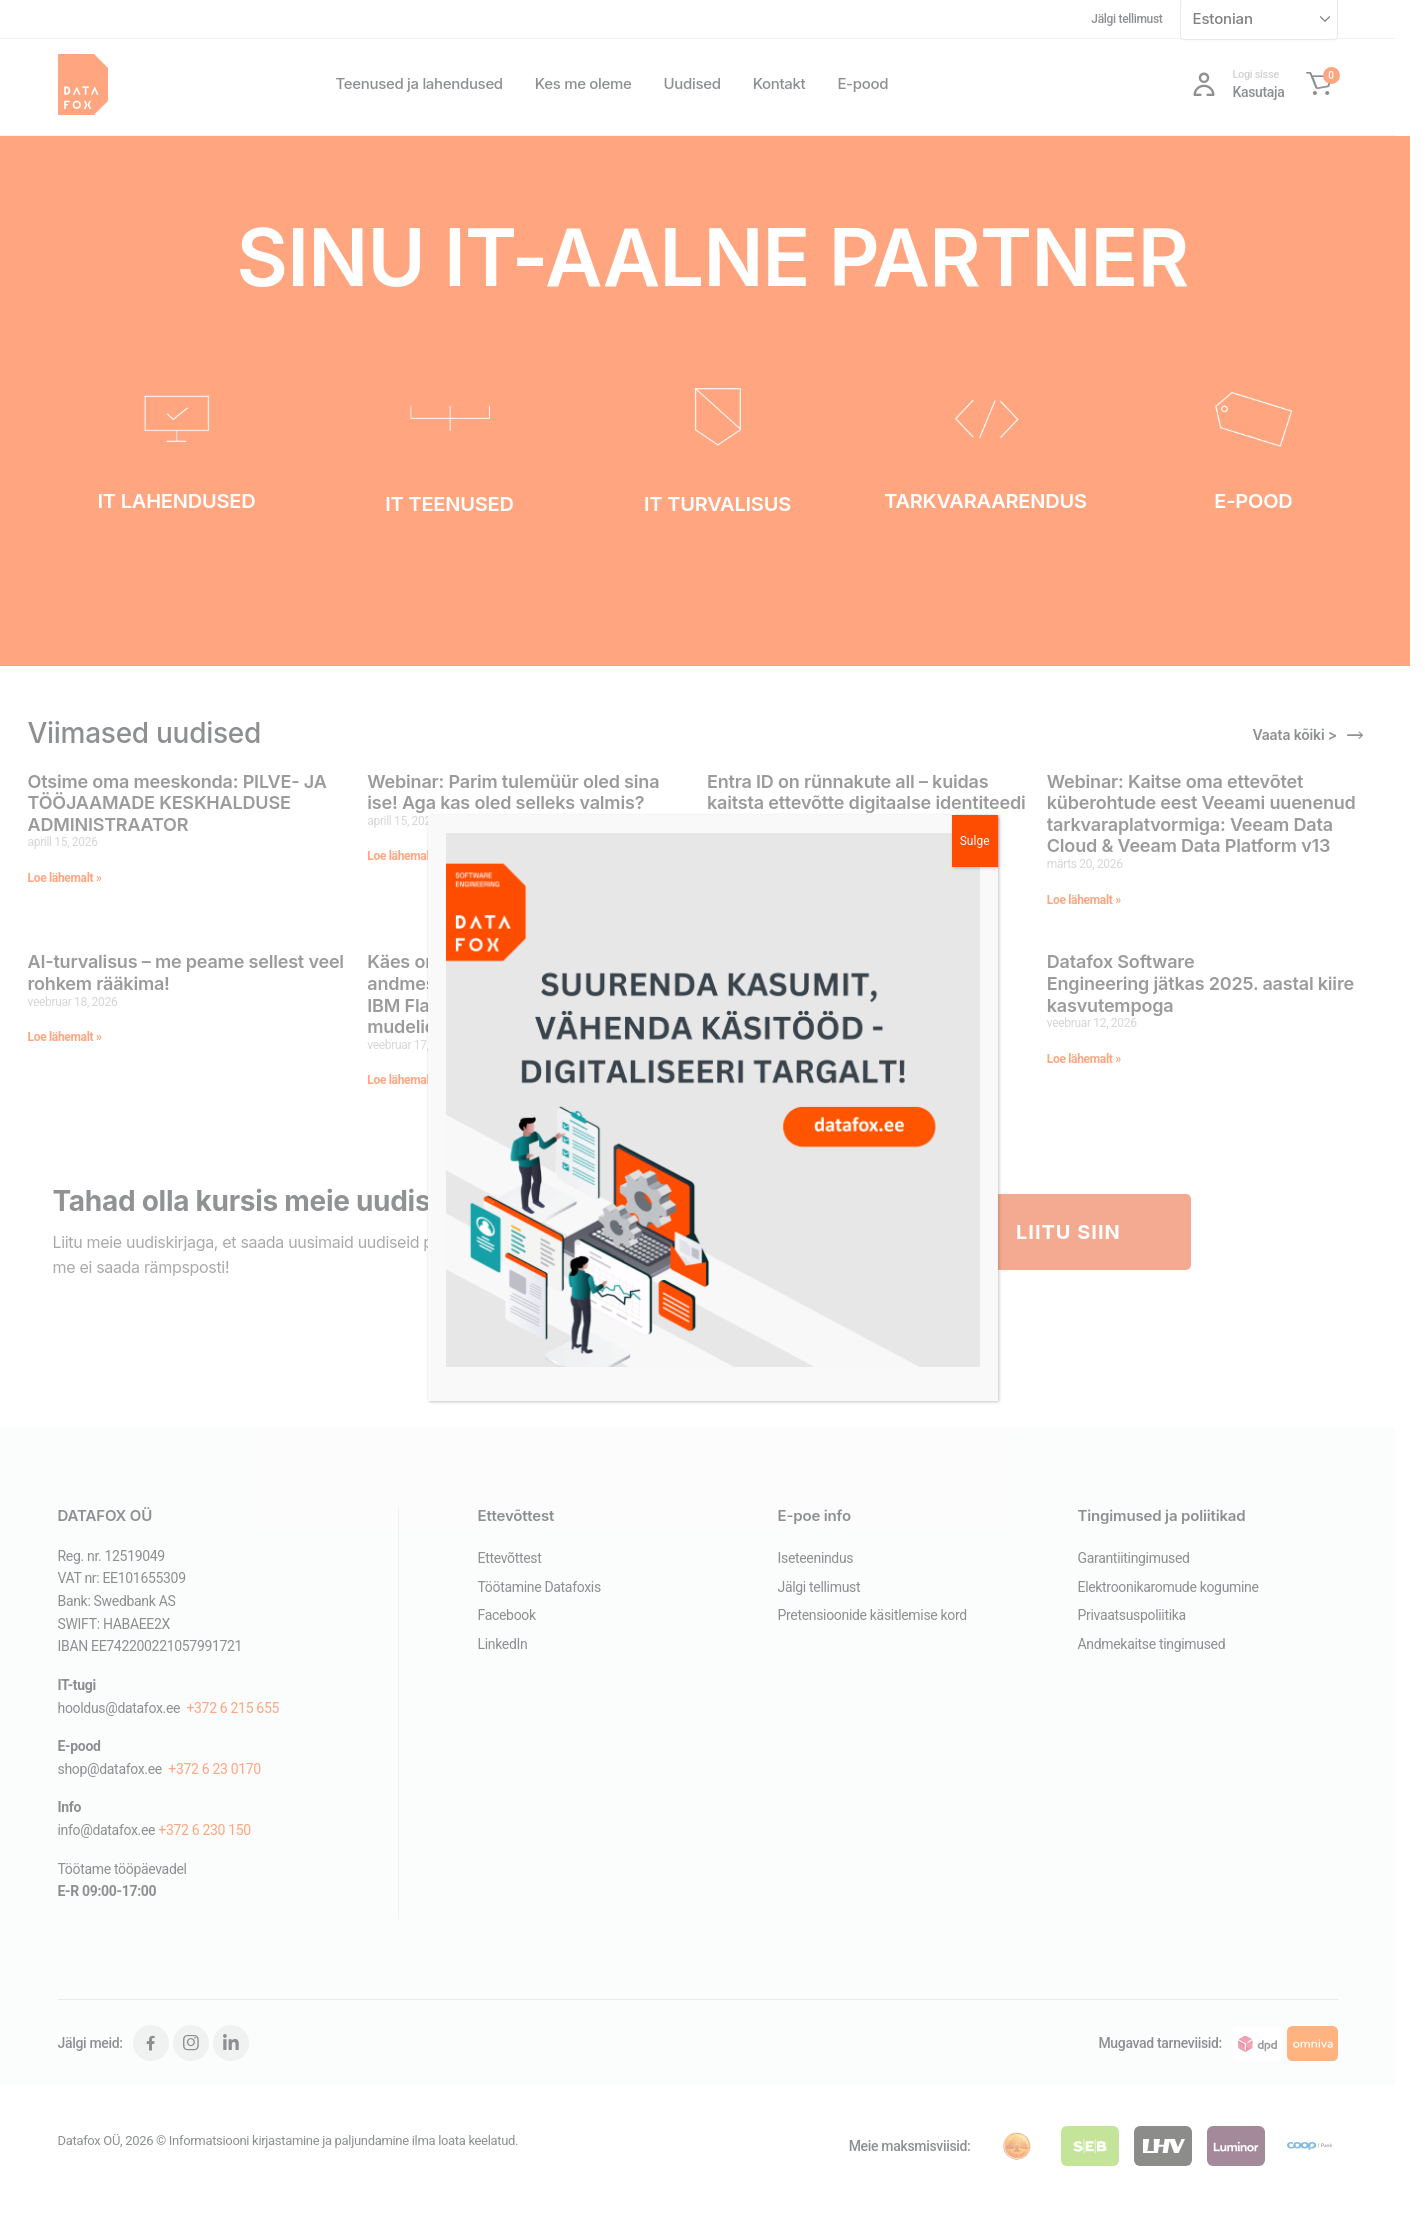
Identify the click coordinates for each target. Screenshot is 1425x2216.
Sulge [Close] (975, 841)
